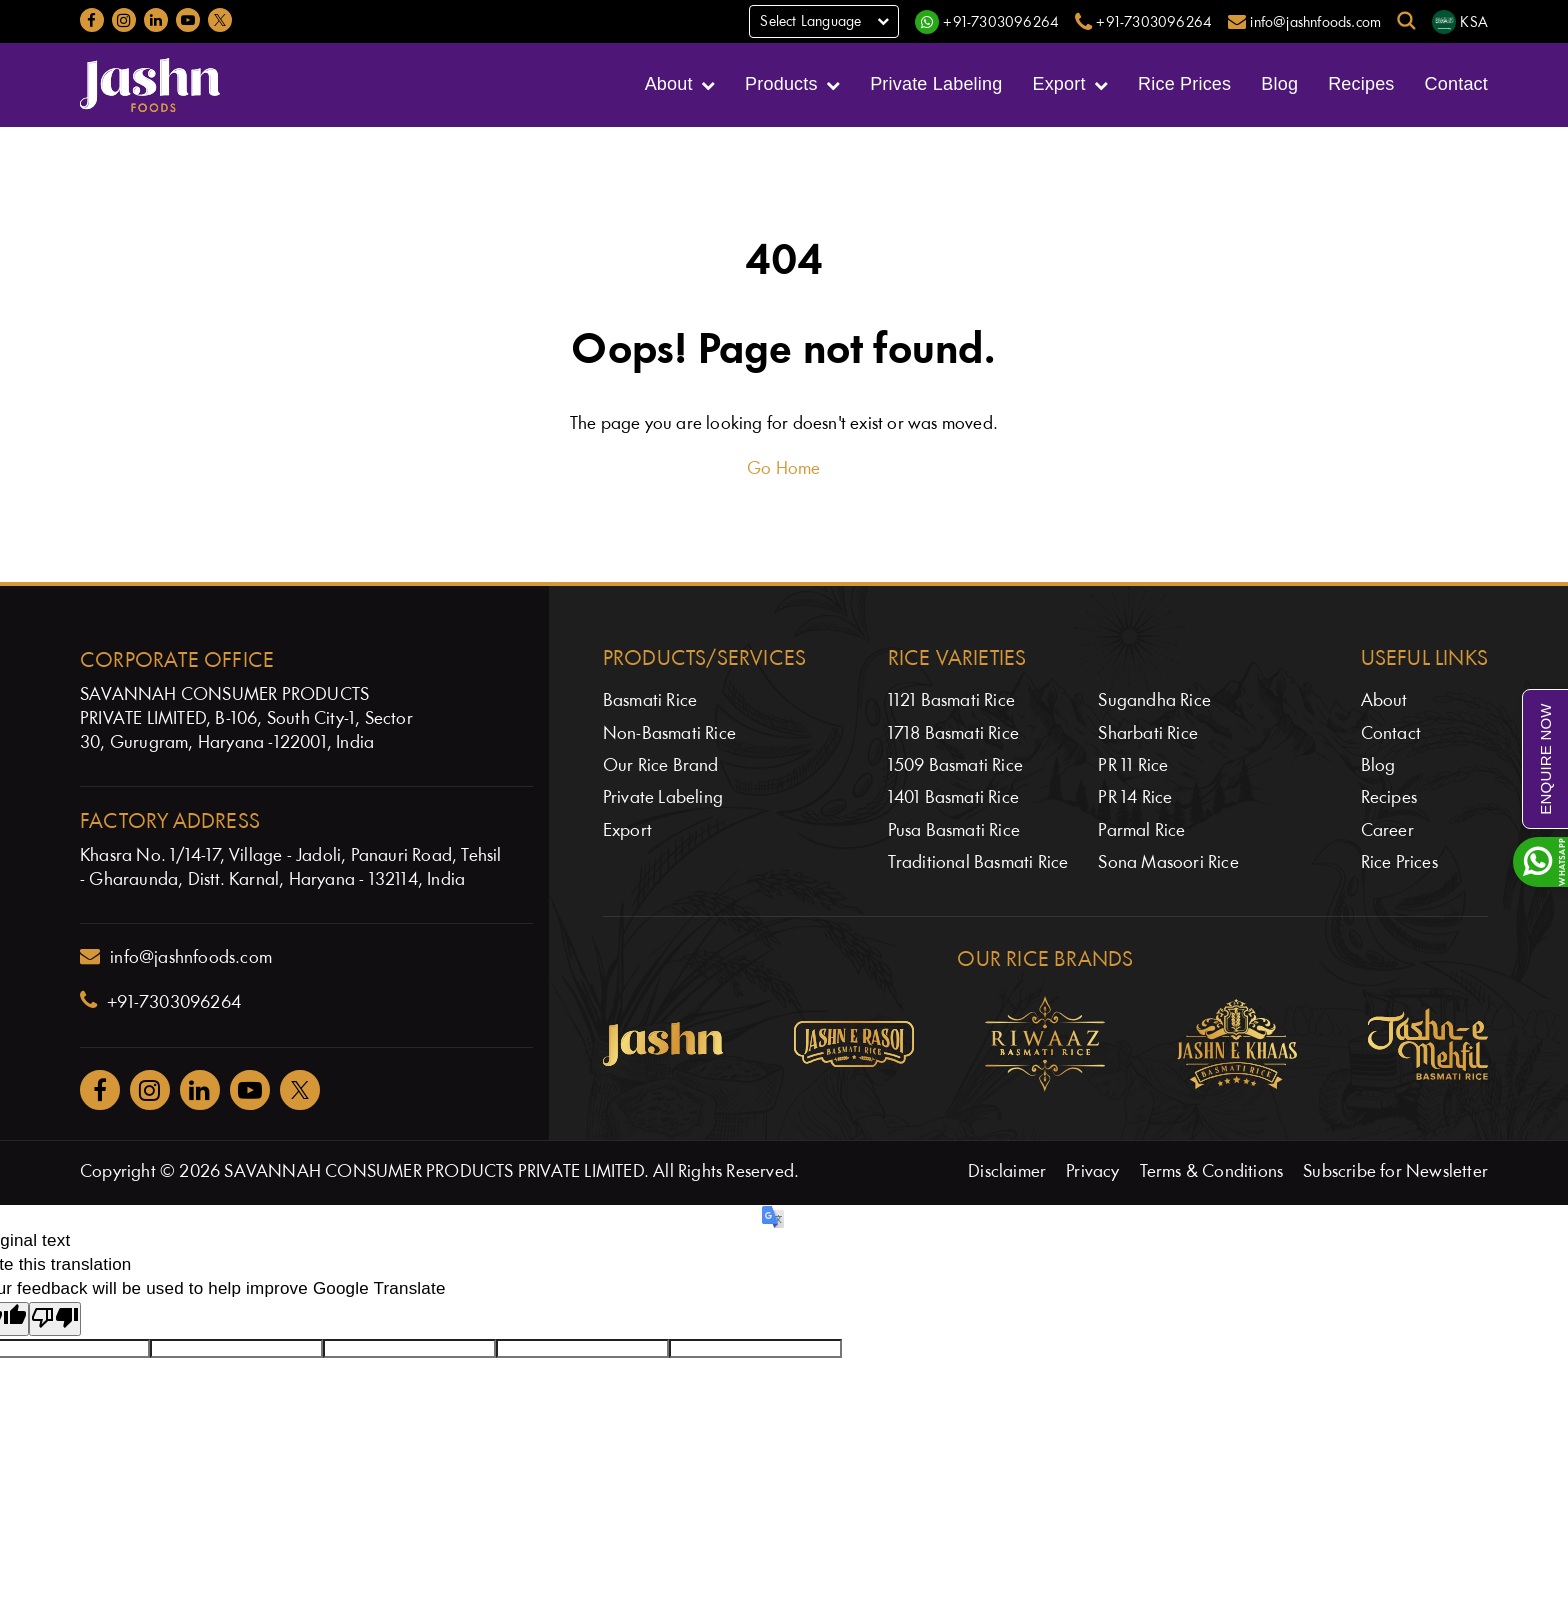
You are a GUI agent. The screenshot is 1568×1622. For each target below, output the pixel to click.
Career (1387, 831)
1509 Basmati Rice (955, 766)
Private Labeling (936, 84)
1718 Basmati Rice (953, 734)
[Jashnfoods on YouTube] (188, 20)
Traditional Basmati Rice (978, 863)
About (669, 84)
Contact (1456, 84)
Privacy (1092, 1172)
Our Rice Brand (661, 766)
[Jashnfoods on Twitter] (220, 20)
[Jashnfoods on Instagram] (124, 20)
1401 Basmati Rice (953, 798)
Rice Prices (1184, 84)
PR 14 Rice (1135, 798)
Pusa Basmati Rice (954, 831)
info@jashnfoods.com (176, 957)
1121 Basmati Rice (951, 701)
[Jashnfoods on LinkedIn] (156, 20)
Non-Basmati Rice (669, 734)
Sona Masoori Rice (1168, 863)
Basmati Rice (650, 701)
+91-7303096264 (160, 1001)
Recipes (1361, 84)
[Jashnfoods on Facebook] (92, 20)
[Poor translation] (55, 1319)
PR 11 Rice (1133, 766)
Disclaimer (1007, 1172)
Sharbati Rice (1148, 734)
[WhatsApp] (987, 22)
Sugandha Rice (1154, 701)
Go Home (783, 469)
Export (1058, 84)
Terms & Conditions (1212, 1172)
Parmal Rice (1141, 831)
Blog (1279, 84)
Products (781, 84)
